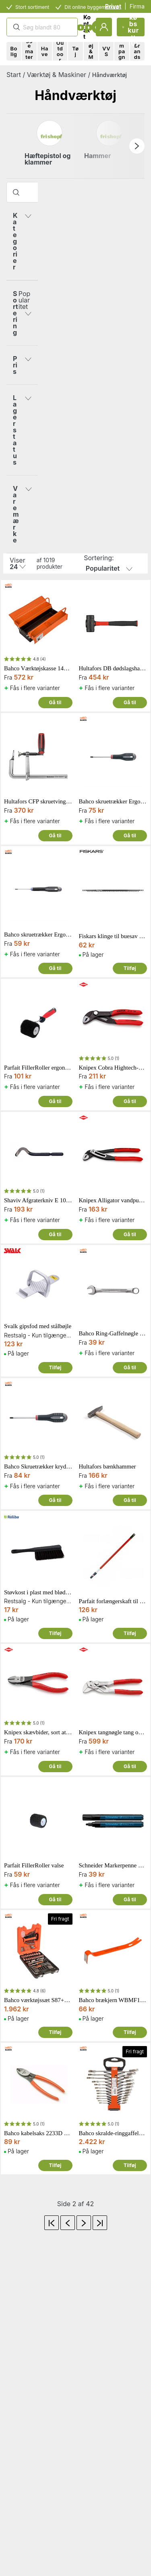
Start (13, 75)
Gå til (55, 702)
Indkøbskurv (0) (130, 27)
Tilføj (130, 968)
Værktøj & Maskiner (56, 75)
